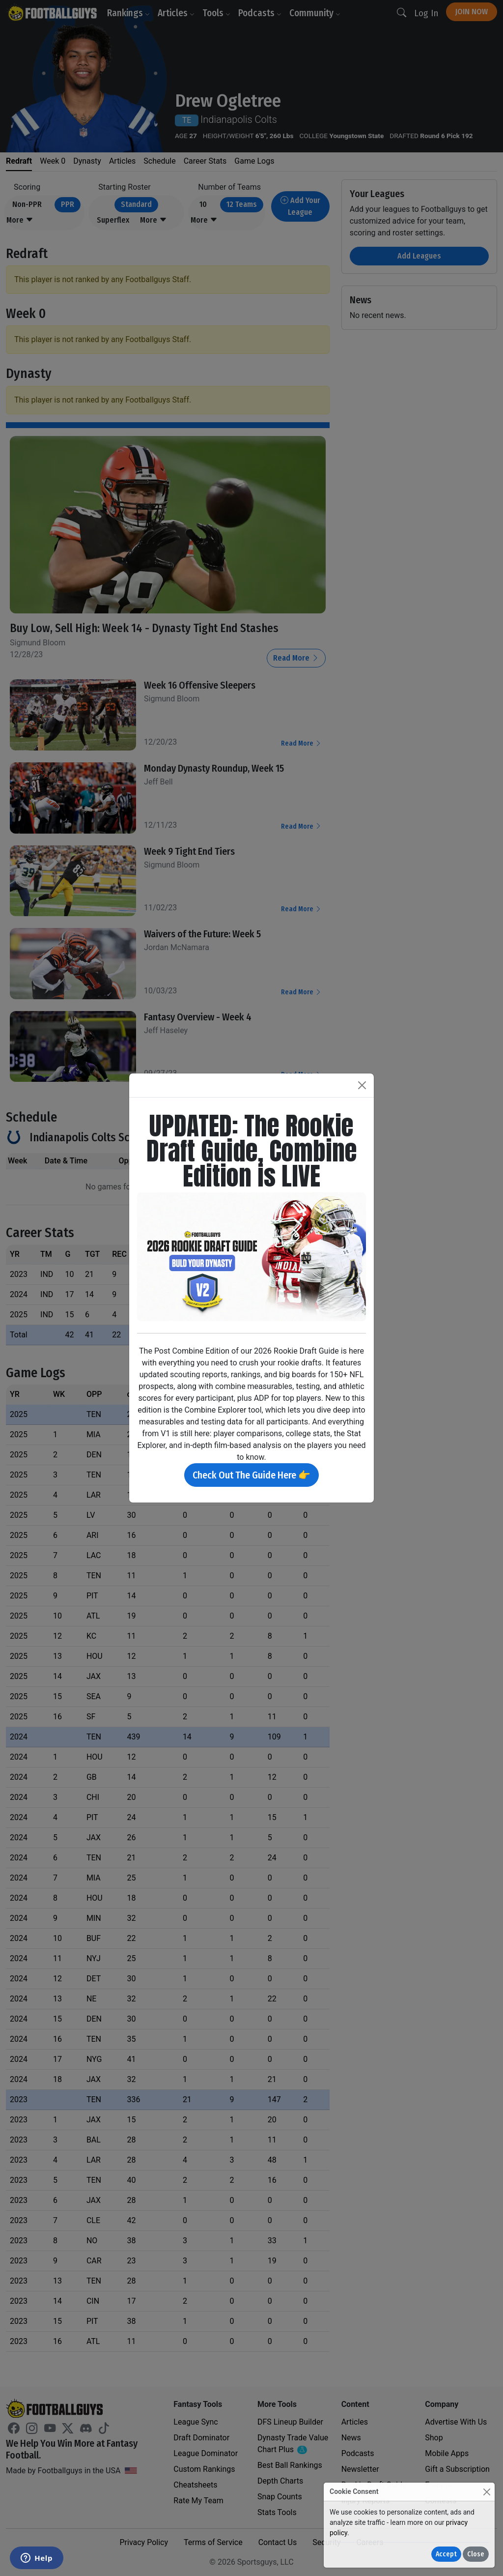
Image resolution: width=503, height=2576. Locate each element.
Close (475, 2554)
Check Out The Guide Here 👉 (251, 1475)
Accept (446, 2554)
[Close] (486, 2492)
